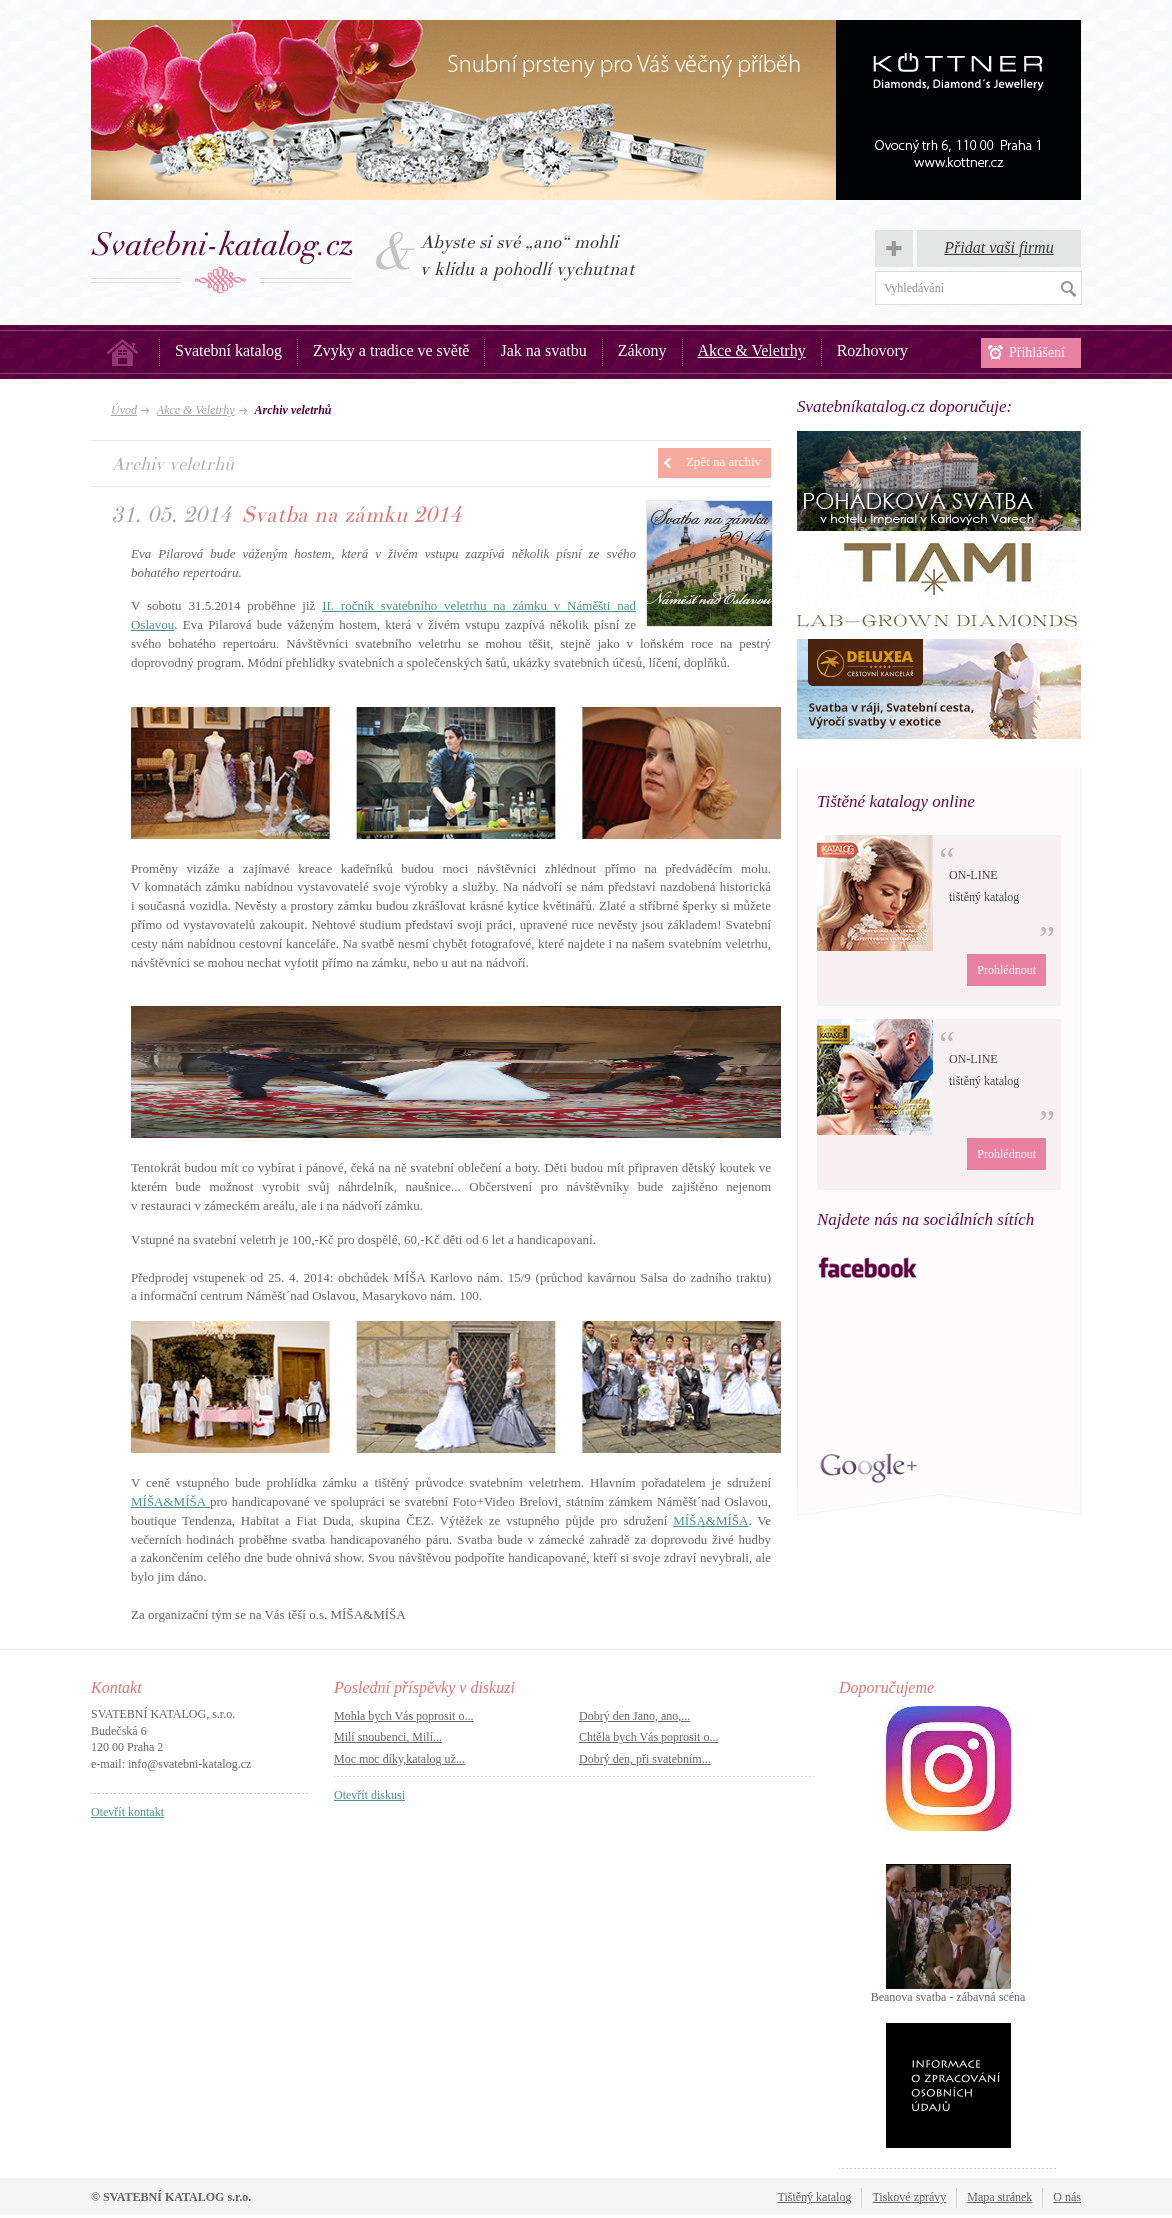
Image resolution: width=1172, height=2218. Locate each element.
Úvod (122, 352)
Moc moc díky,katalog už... (399, 1759)
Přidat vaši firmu (998, 247)
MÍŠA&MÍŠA (170, 1501)
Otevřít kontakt (127, 1812)
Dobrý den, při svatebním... (645, 1759)
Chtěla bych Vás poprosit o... (648, 1737)
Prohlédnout (1006, 970)
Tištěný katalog (815, 2197)
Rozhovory (872, 350)
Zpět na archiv (723, 461)
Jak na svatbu (543, 350)
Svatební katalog (228, 350)
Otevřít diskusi (369, 1795)
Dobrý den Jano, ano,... (634, 1716)
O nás (1067, 2197)
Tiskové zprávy (909, 2197)
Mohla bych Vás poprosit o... (403, 1716)
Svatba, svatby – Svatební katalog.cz (222, 262)
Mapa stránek (999, 2197)
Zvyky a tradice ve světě (391, 350)
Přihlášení (1037, 352)
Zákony (642, 350)
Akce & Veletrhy (752, 350)
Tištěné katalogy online (896, 801)
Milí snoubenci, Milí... (388, 1737)
